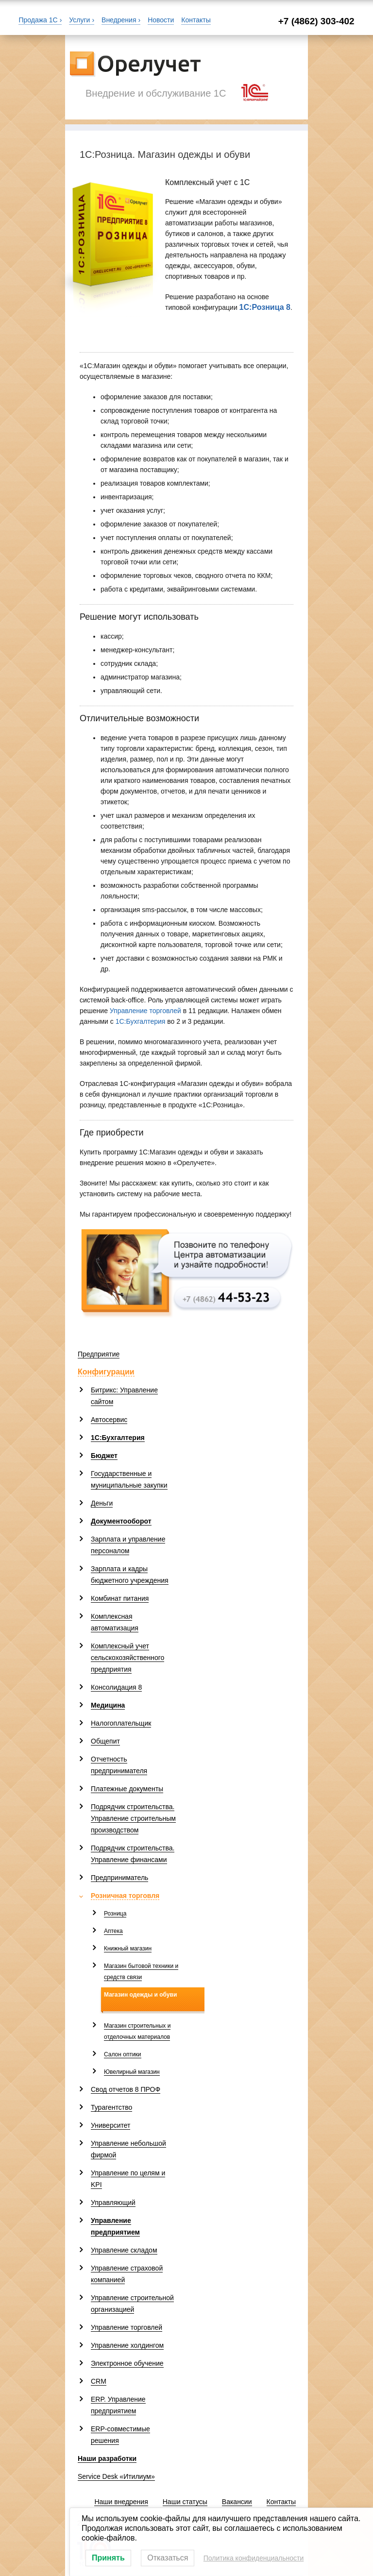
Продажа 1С (37, 20)
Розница (115, 1913)
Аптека (113, 1931)
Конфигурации (106, 1372)
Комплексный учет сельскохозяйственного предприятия (127, 1657)
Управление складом (124, 2250)
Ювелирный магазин (132, 2071)
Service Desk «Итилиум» (116, 2476)
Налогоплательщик (121, 1723)
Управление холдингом (127, 2345)
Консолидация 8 (116, 1687)
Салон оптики (122, 2054)
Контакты (195, 20)
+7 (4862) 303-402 (316, 21)
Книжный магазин (128, 1948)
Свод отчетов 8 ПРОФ (125, 2089)
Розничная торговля (125, 1895)
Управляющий (113, 2202)
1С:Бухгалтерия (141, 1021)
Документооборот (121, 1521)
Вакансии (237, 2502)
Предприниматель (119, 1877)
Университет (110, 2125)
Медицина (108, 1705)
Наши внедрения (121, 2502)
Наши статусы (185, 2502)
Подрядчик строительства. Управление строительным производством (133, 1818)
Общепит (105, 1741)
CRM (98, 2381)
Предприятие (98, 1354)
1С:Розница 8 (264, 307)
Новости (161, 20)
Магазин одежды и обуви (140, 1994)
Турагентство (111, 2107)
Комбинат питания (120, 1598)
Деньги (102, 1503)
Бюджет (104, 1455)
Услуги (79, 20)
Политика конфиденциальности (253, 2558)
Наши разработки (107, 2458)
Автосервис (109, 1420)
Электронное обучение (127, 2363)
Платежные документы (127, 1789)
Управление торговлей (145, 1011)
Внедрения (119, 20)
